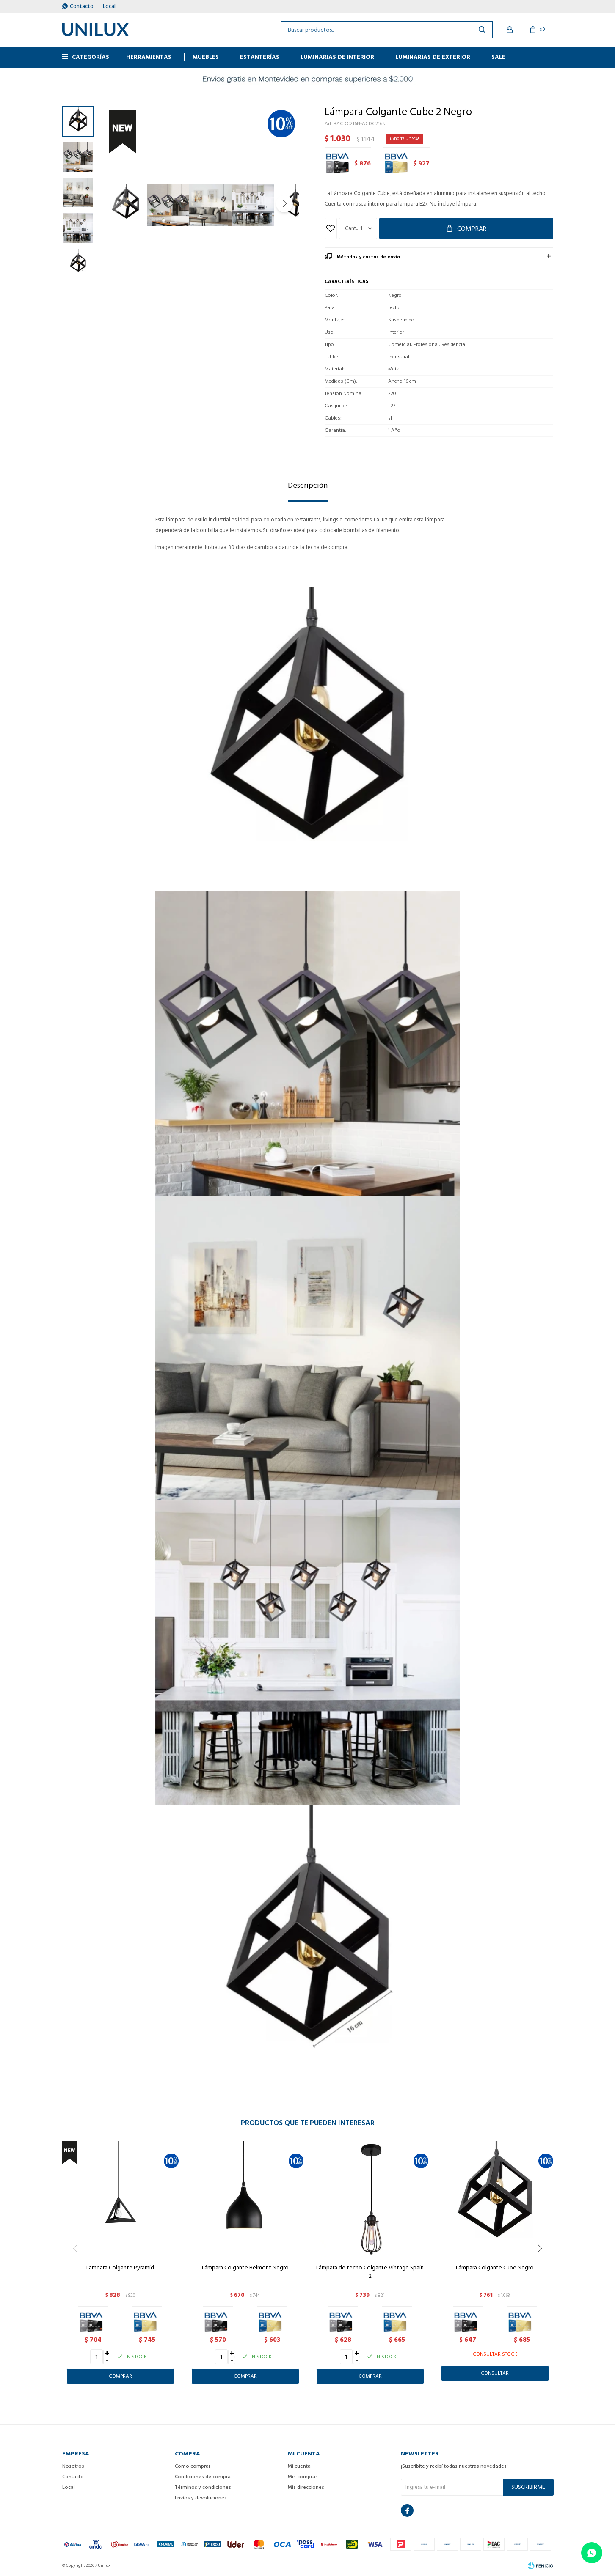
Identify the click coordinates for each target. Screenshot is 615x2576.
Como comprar (192, 2466)
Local (109, 6)
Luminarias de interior (337, 57)
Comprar (471, 228)
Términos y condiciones (203, 2487)
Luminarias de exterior (432, 57)
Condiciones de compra (203, 2477)
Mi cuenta (299, 2466)
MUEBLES (206, 57)
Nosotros (73, 2466)
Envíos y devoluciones (201, 2498)
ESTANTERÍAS (259, 57)
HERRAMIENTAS (148, 57)
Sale (498, 57)
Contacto (82, 6)
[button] (284, 203)
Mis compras (303, 2477)
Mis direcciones (306, 2487)
